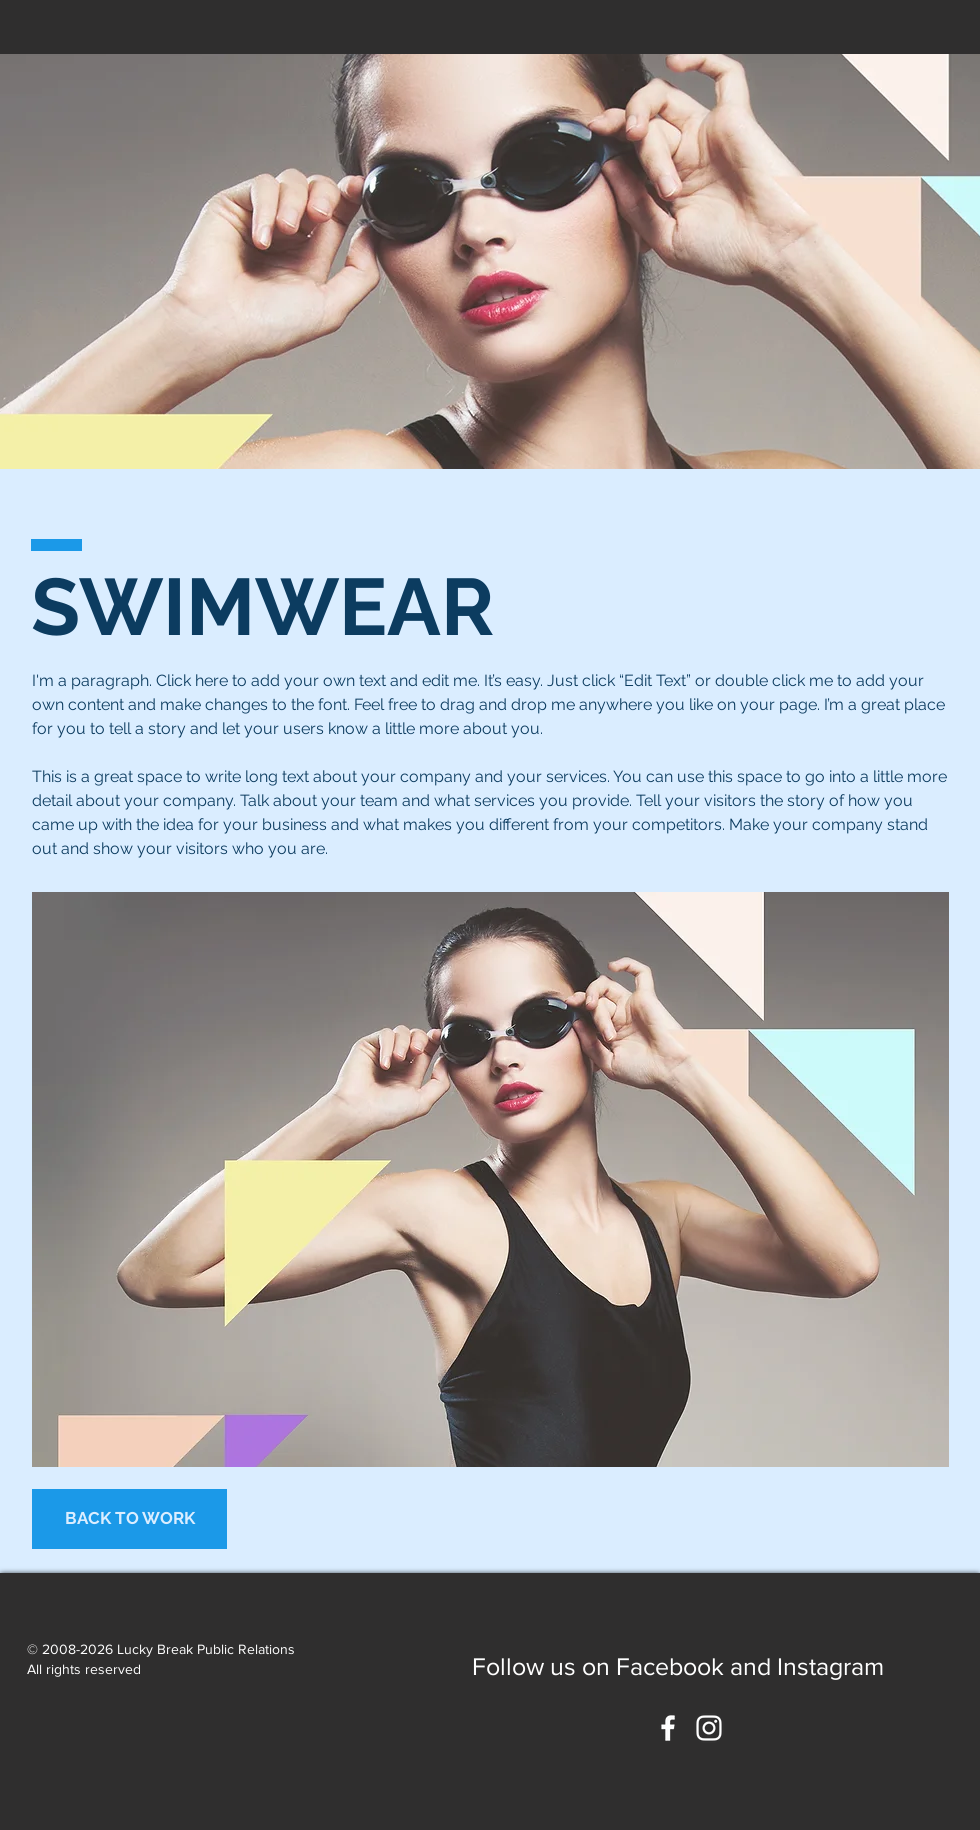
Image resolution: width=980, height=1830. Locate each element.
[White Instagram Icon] (709, 1728)
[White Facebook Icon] (668, 1728)
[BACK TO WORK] (129, 1519)
